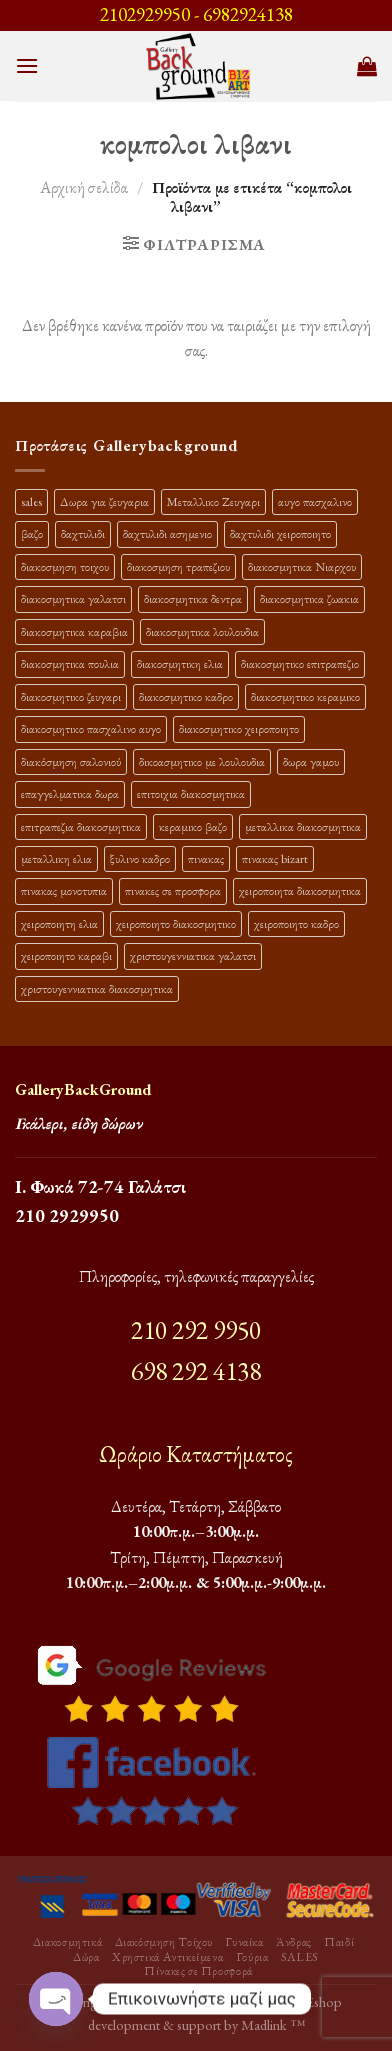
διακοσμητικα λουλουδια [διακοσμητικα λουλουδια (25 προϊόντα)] (202, 631)
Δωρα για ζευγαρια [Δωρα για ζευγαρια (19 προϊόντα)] (104, 501)
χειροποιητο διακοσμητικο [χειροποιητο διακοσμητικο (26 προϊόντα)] (176, 923)
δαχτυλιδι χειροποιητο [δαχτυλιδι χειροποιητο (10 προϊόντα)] (280, 533)
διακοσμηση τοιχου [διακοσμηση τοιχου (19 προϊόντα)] (65, 566)
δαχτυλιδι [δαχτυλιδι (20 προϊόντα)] (83, 533)
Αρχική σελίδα (84, 187)
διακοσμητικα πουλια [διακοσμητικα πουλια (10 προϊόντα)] (70, 663)
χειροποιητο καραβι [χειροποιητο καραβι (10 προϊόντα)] (66, 955)
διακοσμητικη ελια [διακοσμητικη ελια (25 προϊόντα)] (180, 663)
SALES (300, 1957)
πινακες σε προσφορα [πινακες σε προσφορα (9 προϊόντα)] (173, 890)
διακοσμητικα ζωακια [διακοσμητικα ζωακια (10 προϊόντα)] (309, 598)
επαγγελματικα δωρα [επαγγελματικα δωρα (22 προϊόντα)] (70, 793)
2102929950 (145, 14)
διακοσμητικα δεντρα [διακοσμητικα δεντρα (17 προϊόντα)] (193, 598)
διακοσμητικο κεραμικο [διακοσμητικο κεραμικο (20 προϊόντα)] (305, 696)
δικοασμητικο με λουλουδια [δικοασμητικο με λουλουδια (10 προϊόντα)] (202, 761)
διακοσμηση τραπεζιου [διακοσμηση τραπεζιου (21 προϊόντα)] (178, 566)
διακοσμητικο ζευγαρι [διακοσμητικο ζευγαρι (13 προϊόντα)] (71, 696)
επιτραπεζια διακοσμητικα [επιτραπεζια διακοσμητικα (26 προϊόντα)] (81, 826)
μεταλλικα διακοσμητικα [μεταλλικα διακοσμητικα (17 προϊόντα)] (303, 826)
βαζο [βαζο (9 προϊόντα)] (32, 533)
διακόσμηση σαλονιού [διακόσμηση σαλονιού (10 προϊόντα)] (71, 761)
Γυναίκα (244, 1942)
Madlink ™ (273, 2024)
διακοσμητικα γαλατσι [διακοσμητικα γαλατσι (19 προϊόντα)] (73, 598)
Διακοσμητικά (67, 1942)
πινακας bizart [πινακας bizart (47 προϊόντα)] (275, 858)
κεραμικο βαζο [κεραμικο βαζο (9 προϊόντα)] (193, 826)
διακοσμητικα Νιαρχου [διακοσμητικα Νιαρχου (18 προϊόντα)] (302, 566)
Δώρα (86, 1957)
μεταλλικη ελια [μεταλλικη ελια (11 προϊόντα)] (56, 858)
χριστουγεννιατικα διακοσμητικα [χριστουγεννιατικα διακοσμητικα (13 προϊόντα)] (97, 988)
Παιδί (339, 1942)
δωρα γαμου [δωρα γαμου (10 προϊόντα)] (311, 761)
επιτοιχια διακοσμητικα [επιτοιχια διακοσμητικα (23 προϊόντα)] (191, 793)
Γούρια (252, 1957)
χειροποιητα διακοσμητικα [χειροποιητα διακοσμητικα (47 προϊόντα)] (300, 890)
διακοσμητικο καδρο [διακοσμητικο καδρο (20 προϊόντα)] (186, 696)
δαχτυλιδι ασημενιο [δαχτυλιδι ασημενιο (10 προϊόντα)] (167, 533)
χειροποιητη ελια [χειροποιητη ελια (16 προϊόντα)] (59, 923)
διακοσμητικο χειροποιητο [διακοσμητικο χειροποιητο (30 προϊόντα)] (239, 728)
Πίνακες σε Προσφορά (198, 1971)
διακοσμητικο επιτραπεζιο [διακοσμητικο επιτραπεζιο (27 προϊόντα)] (300, 663)
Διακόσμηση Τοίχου (164, 1942)
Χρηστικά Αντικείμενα (167, 1957)
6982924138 (248, 14)
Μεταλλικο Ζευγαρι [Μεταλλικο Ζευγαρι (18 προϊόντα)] (213, 501)
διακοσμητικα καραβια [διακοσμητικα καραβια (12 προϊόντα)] (74, 631)
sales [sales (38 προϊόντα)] (31, 501)
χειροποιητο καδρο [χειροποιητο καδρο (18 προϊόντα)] (296, 923)
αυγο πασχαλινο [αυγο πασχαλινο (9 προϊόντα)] (315, 501)
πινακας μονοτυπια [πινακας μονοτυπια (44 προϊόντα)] (64, 890)
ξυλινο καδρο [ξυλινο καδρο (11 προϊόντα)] (140, 858)
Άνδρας (294, 1942)
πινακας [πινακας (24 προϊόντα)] (206, 858)
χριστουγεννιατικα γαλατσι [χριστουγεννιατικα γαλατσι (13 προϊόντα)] (193, 955)
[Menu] (27, 65)
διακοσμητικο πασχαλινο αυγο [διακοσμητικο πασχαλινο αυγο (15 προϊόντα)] (91, 728)
